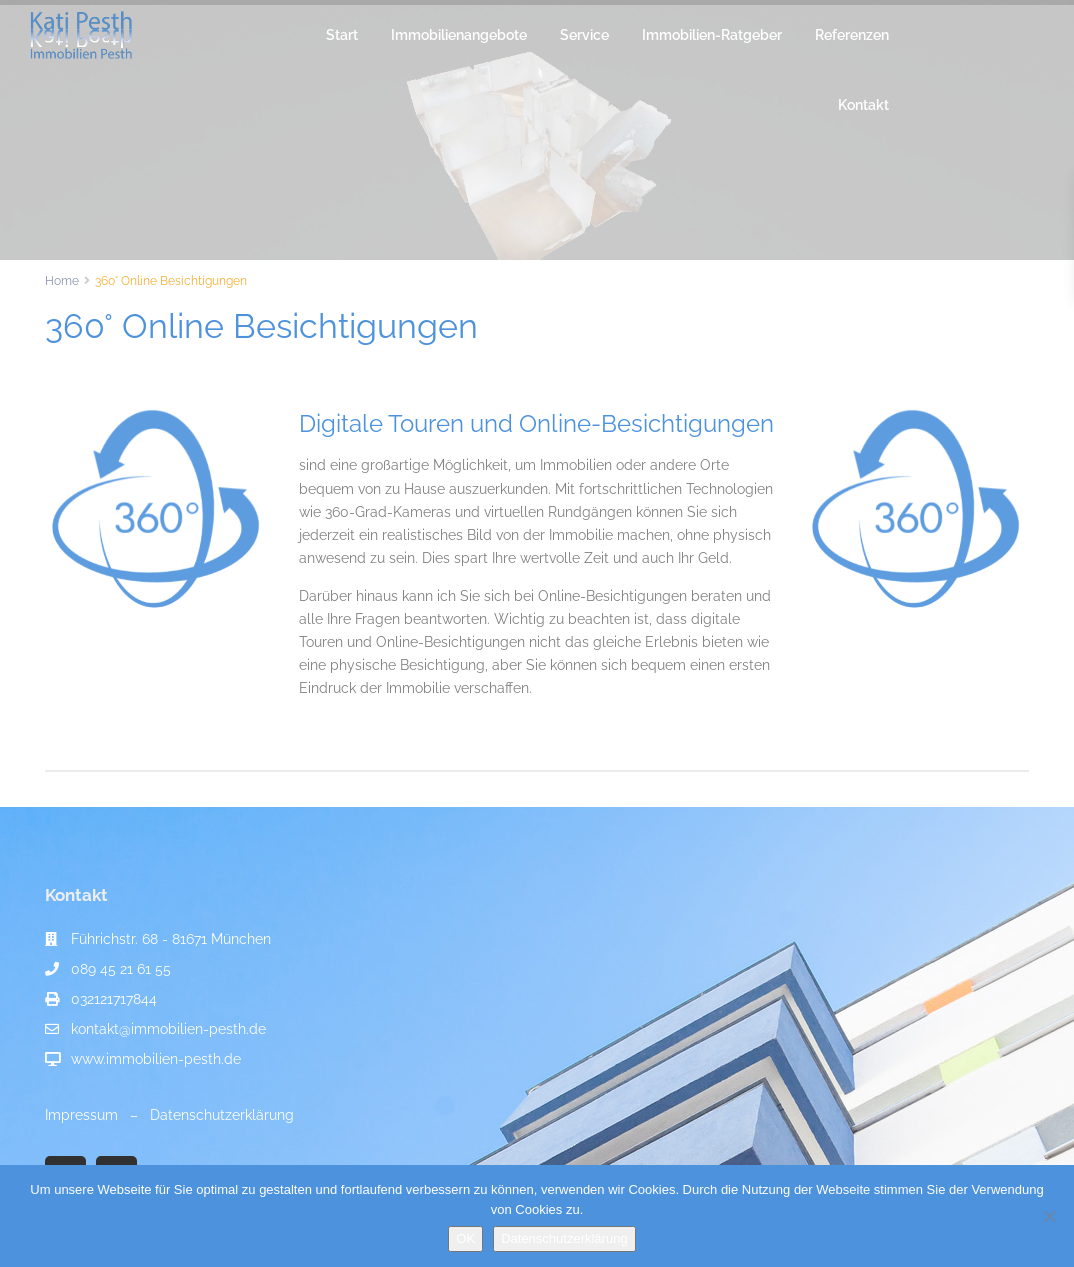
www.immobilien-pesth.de (156, 1059)
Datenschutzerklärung (222, 1115)
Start (342, 35)
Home (62, 281)
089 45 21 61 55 (121, 969)
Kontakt (863, 105)
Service (584, 35)
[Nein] (1049, 1216)
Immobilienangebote (459, 35)
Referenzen (852, 35)
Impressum (81, 1115)
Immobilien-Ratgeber (712, 35)
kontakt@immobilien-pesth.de (168, 1029)
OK (465, 1238)
